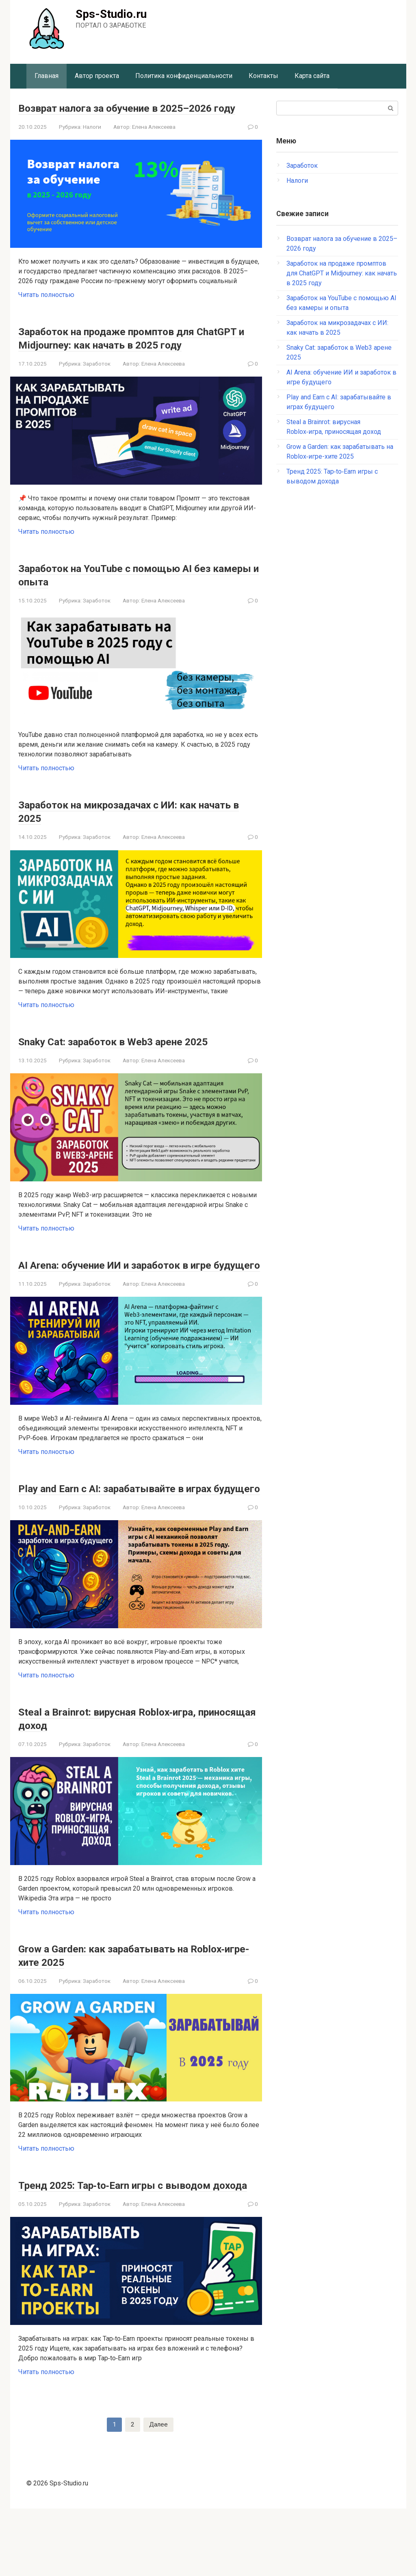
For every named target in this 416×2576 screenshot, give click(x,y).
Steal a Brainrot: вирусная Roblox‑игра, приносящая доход (128, 1771)
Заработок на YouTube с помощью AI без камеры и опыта (136, 601)
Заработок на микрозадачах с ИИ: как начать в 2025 (128, 837)
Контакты (263, 76)
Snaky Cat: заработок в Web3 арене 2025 (134, 1068)
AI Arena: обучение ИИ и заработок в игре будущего (138, 1298)
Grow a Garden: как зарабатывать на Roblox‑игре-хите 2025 (123, 2008)
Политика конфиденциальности (183, 76)
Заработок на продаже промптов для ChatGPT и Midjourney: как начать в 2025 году (136, 357)
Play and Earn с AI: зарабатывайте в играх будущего (138, 1535)
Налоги (92, 140)
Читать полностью (46, 308)
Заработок (96, 390)
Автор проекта (97, 76)
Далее (158, 2492)
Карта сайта (312, 76)
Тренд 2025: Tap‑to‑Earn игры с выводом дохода (137, 2245)
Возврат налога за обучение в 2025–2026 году (137, 114)
